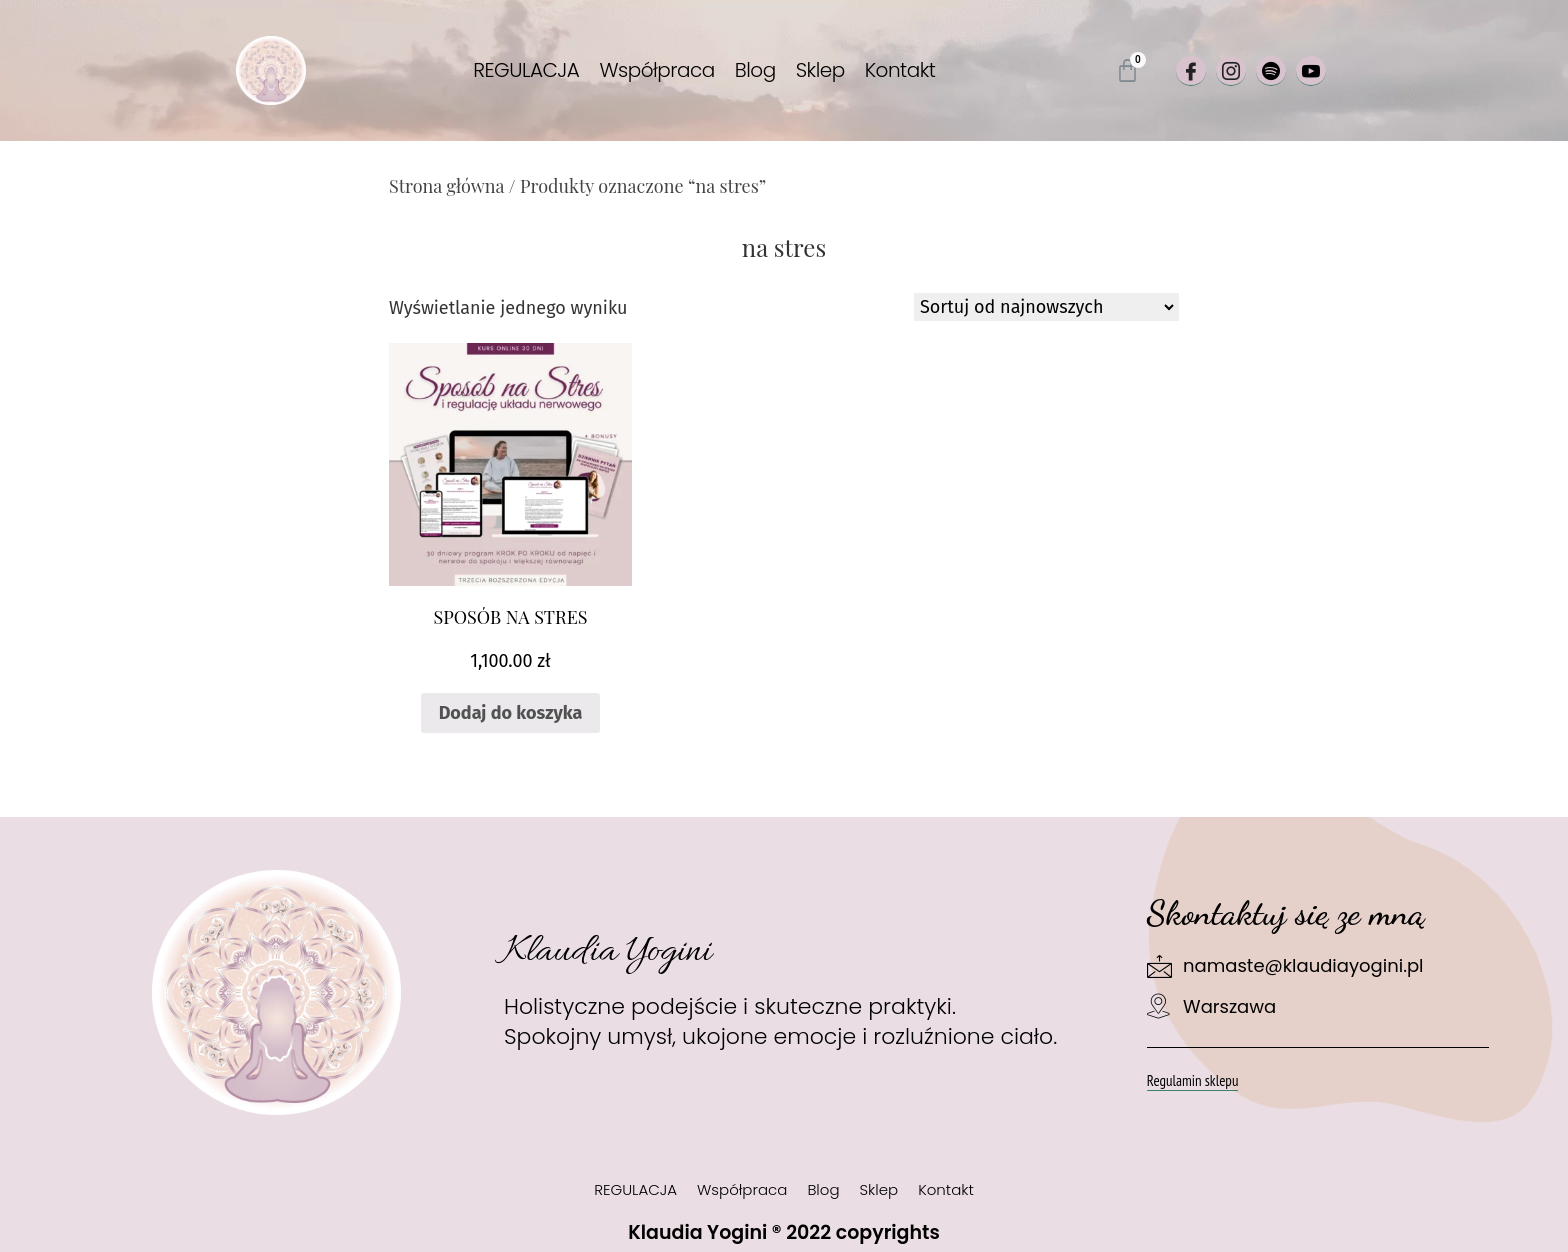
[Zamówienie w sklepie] (1046, 307)
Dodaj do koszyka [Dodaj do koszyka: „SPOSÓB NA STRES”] (511, 713)
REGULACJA (526, 70)
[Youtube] (1311, 71)
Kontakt (900, 70)
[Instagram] (1231, 71)
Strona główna (446, 186)
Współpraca (656, 70)
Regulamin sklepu (1193, 1080)
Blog (755, 70)
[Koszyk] (1127, 70)
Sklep (820, 70)
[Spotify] (1271, 71)
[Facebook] (1191, 71)
